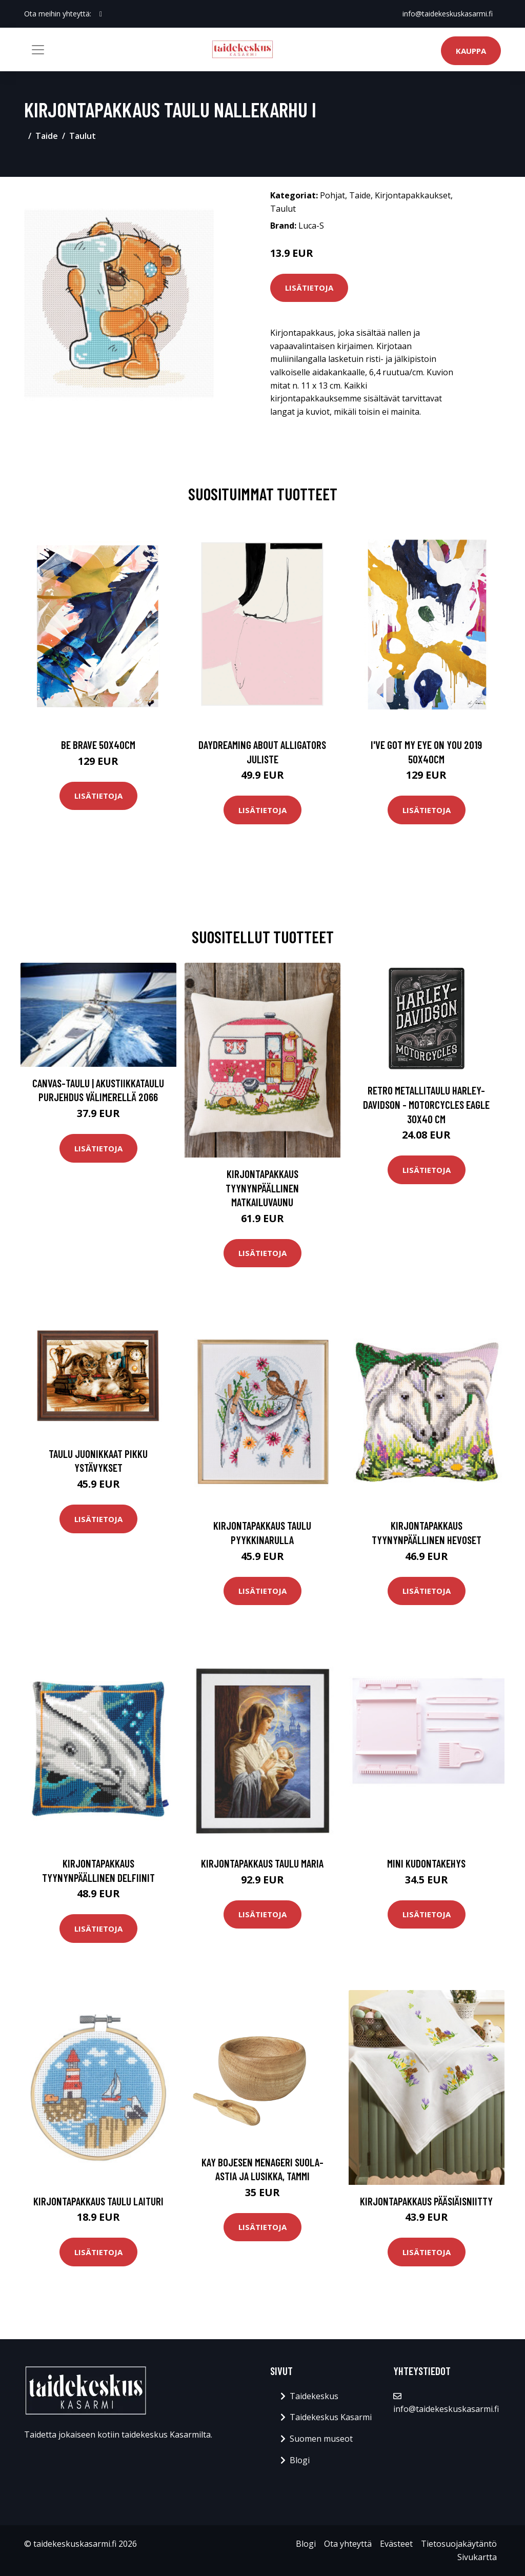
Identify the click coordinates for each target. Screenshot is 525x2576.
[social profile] (100, 14)
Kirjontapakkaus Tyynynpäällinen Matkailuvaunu (262, 1187)
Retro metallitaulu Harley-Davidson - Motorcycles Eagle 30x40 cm (426, 1104)
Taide (46, 135)
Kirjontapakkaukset (413, 195)
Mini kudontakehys (426, 1863)
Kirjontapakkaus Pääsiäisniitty (426, 2201)
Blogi (300, 2460)
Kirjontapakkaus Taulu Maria (262, 1863)
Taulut (82, 135)
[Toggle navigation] (38, 49)
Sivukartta (477, 2557)
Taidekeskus (314, 2396)
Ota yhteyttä (348, 2543)
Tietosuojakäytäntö (459, 2543)
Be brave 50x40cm (98, 744)
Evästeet (396, 2543)
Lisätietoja (309, 287)
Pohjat (332, 195)
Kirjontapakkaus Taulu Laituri (98, 2201)
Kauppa (471, 51)
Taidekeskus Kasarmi (331, 2417)
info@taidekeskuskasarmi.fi (447, 13)
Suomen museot (321, 2438)
